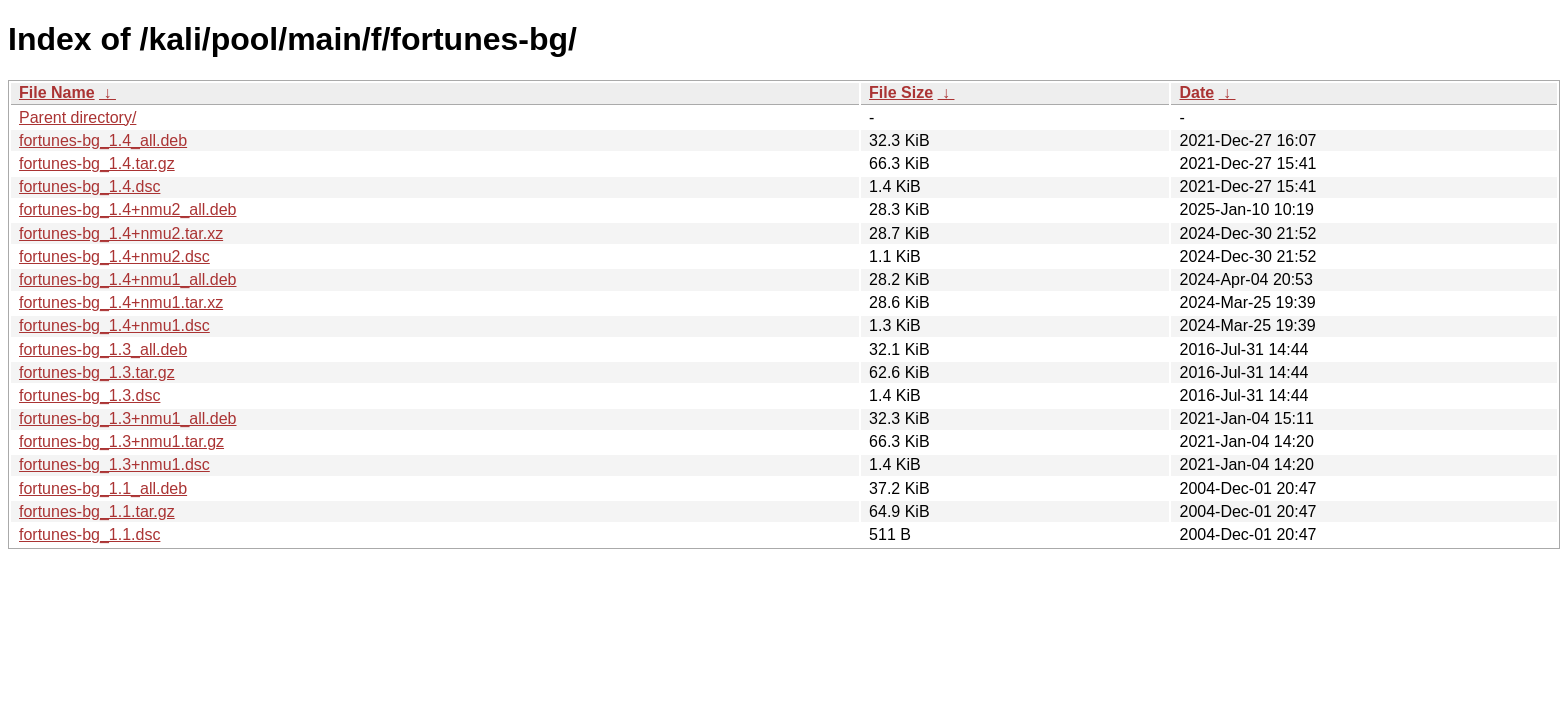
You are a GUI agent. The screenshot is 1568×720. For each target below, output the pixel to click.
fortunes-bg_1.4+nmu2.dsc (114, 256)
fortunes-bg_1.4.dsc (89, 186)
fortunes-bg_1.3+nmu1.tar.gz (121, 441)
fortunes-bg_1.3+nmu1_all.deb (128, 418)
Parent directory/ (77, 117)
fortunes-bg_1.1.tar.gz (97, 511)
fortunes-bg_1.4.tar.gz (97, 163)
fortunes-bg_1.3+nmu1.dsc (114, 464)
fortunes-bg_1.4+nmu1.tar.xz (121, 302)
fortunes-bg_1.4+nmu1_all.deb (128, 279)
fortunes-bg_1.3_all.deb (103, 349)
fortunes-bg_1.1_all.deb (103, 488)
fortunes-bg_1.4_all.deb (103, 140)
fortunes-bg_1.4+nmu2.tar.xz (121, 233)
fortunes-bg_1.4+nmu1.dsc (114, 325)
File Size (901, 92)
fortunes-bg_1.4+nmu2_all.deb (128, 209)
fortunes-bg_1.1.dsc (89, 534)
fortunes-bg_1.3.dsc (89, 395)
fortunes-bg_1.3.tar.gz (97, 372)
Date (1196, 92)
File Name (57, 92)
